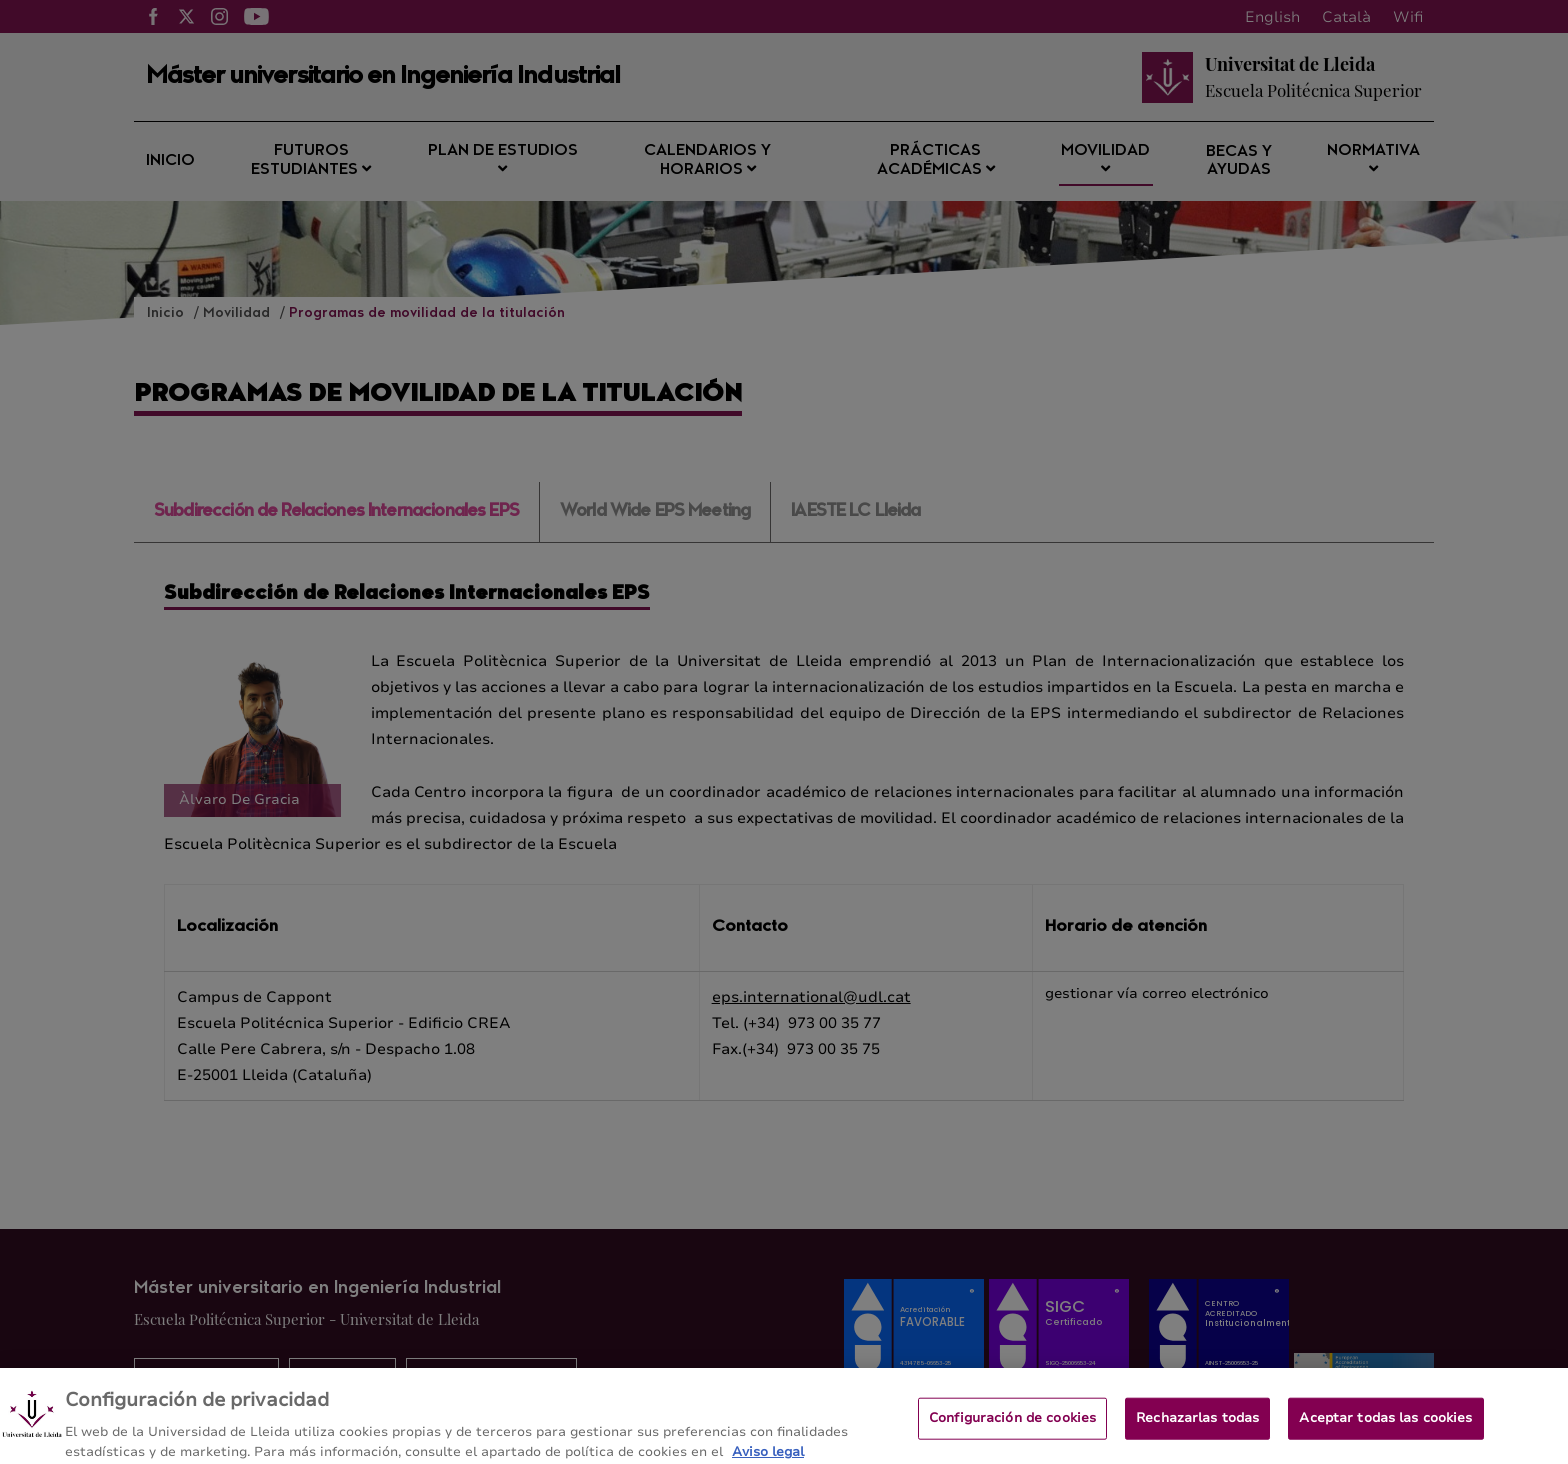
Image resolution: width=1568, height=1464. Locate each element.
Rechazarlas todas (1197, 1425)
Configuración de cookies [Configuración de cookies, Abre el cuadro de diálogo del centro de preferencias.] (1012, 1425)
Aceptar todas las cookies (1385, 1425)
